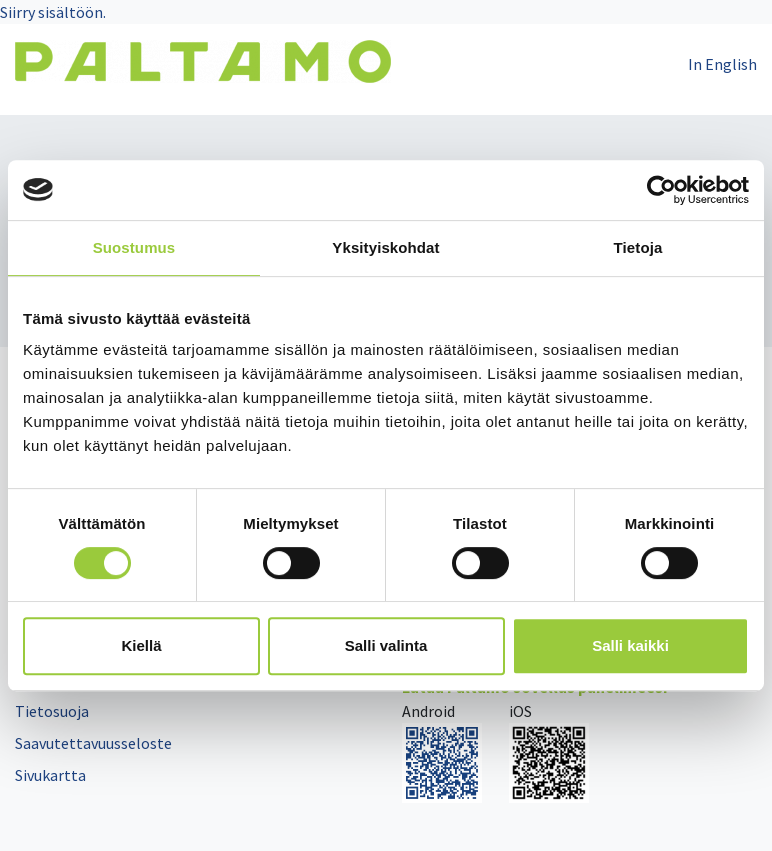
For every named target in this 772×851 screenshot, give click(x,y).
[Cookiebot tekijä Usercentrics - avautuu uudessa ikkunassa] (661, 190)
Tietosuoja (52, 711)
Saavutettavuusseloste (93, 743)
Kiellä (141, 645)
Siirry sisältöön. (53, 12)
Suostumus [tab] (134, 247)
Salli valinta (386, 645)
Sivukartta (50, 775)
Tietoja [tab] (638, 247)
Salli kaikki (630, 645)
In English (722, 64)
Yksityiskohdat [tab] (385, 247)
